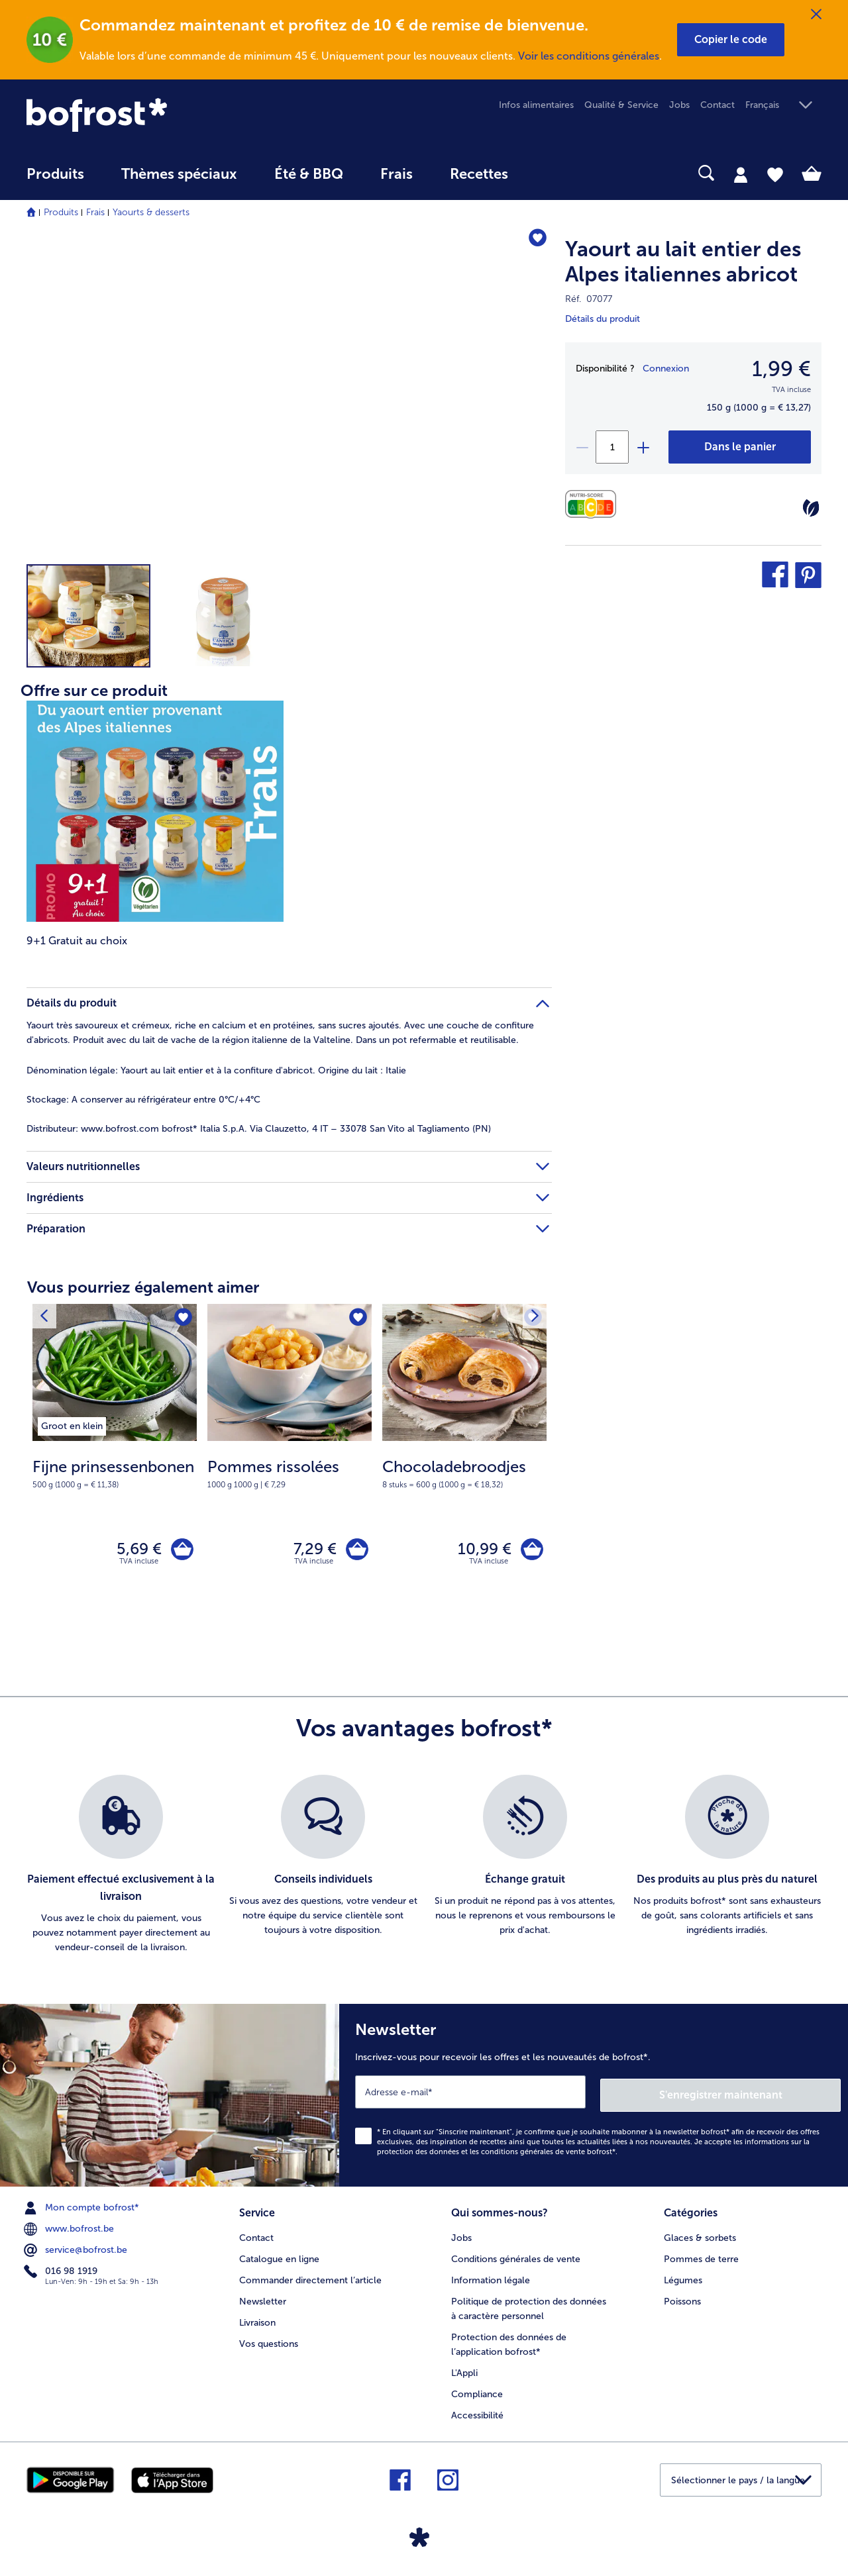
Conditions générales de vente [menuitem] (515, 2257)
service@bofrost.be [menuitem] (76, 2250)
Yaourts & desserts (151, 212)
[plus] (643, 447)
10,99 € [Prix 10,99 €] (481, 1550)
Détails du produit (602, 318)
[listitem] (72, 1424)
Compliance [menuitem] (477, 2392)
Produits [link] (55, 174)
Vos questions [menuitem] (268, 2342)
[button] (730, 39)
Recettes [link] (479, 174)
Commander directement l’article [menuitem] (310, 2278)
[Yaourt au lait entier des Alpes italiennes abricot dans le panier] (739, 447)
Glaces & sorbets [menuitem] (700, 2236)
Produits (61, 212)
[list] (424, 1868)
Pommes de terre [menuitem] (701, 2257)
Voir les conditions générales (588, 56)
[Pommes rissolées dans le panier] (355, 1551)
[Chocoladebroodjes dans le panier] (530, 1551)
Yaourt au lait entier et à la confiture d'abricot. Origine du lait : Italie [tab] (216, 1070)
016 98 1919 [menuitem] (61, 2271)
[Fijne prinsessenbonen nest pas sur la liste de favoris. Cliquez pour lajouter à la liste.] (182, 1318)
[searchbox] (554, 173)
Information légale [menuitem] (490, 2278)
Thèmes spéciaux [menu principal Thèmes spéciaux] (179, 174)
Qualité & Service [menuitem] (621, 105)
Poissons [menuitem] (682, 2299)
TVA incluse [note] (138, 1565)
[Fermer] (816, 15)
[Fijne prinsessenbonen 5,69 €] (114, 1458)
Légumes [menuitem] (683, 2278)
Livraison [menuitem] (257, 2320)
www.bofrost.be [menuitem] (70, 2229)
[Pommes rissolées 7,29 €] (289, 1458)
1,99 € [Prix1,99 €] (781, 368)
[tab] (741, 174)
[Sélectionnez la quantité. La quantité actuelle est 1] (612, 447)
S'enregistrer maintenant (761, 2095)
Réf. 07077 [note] (588, 299)
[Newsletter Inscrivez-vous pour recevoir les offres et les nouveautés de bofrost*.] (593, 2097)
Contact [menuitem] (717, 105)
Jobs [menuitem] (679, 105)
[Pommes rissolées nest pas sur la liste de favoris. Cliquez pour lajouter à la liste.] (357, 1318)
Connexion (666, 368)
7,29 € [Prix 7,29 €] (311, 1550)
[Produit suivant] (46, 1318)
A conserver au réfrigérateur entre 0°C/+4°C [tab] (143, 1099)
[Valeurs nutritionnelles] (594, 504)
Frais (95, 212)
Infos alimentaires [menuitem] (536, 105)
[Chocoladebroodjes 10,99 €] (464, 1458)
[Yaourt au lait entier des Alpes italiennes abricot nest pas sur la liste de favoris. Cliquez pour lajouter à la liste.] (536, 239)
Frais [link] (396, 174)
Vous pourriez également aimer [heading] (143, 1287)
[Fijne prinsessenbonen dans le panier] (180, 1551)
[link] (145, 115)
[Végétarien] (811, 508)
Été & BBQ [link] (308, 174)
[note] (114, 1473)
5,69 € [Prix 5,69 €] (135, 1550)
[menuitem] (55, 180)
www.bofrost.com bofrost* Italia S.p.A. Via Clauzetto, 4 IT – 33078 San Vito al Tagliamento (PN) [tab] (258, 1128)
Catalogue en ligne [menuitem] (279, 2257)
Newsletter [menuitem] (262, 2299)
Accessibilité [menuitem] (477, 2413)
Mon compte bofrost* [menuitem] (82, 2207)
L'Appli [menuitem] (464, 2371)
